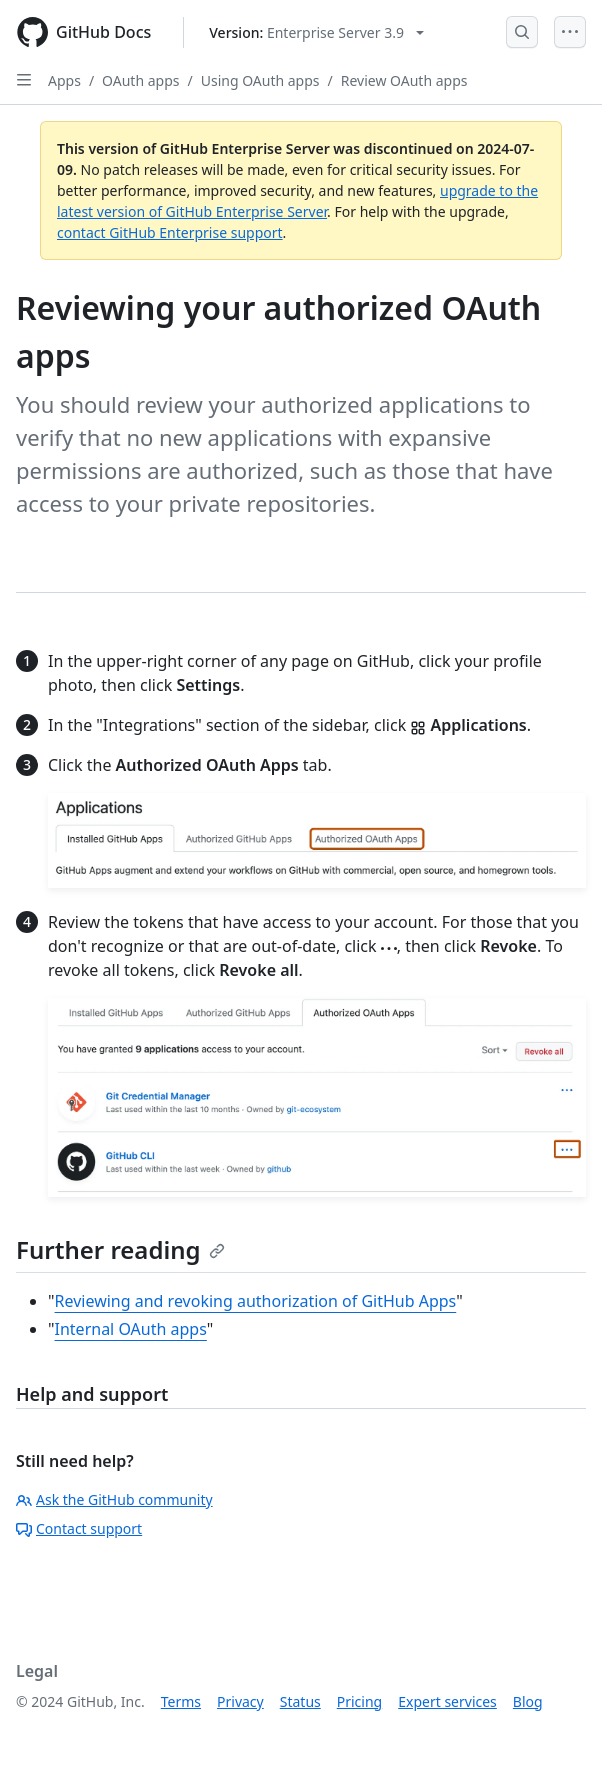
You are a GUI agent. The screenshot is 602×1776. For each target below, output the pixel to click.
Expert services (447, 1701)
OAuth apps (140, 80)
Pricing (359, 1701)
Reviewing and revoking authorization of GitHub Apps (256, 1301)
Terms (181, 1701)
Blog (528, 1701)
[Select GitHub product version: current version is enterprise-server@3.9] (316, 32)
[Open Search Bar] (522, 32)
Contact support (79, 1528)
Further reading (120, 1249)
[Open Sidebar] (24, 80)
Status (300, 1701)
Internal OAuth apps (131, 1329)
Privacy (240, 1701)
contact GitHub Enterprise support (170, 232)
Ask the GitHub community (114, 1499)
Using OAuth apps (260, 80)
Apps (64, 80)
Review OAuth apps (404, 80)
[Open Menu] (570, 32)
